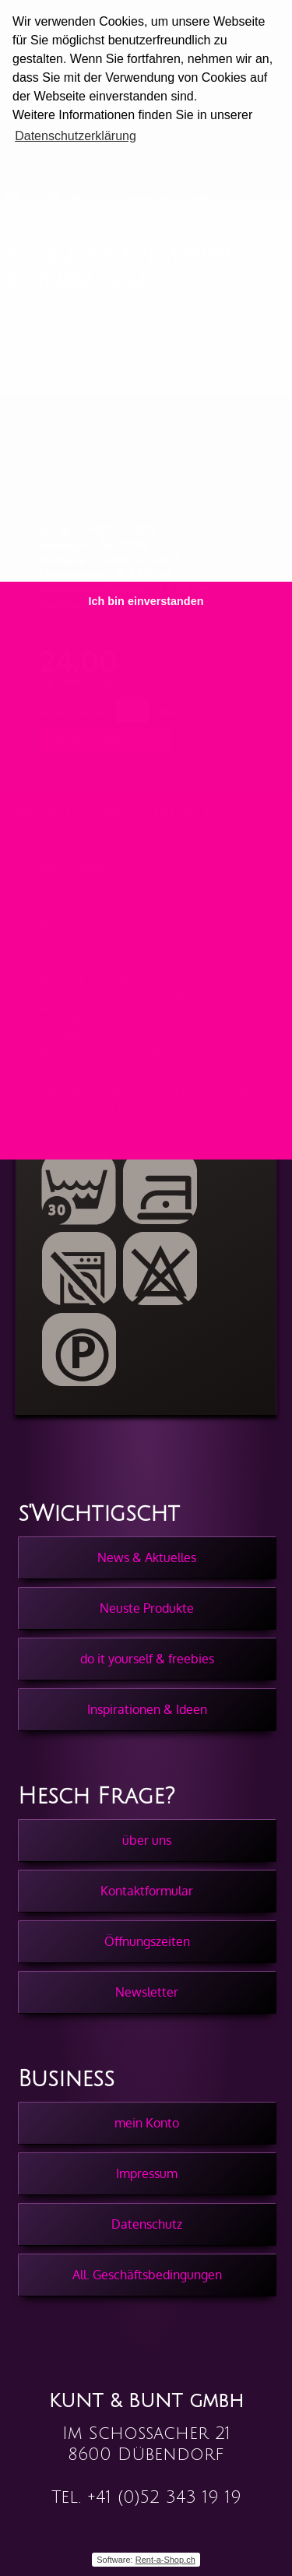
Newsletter (146, 1992)
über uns (146, 1840)
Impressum (147, 2173)
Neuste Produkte (147, 1608)
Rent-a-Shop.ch (165, 2559)
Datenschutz (146, 2224)
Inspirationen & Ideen (147, 1709)
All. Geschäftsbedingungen (147, 2274)
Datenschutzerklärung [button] (75, 136)
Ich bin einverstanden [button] (146, 601)
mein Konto (146, 2123)
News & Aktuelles (146, 1557)
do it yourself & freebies (147, 1658)
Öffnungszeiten (147, 1941)
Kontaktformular (146, 1891)
